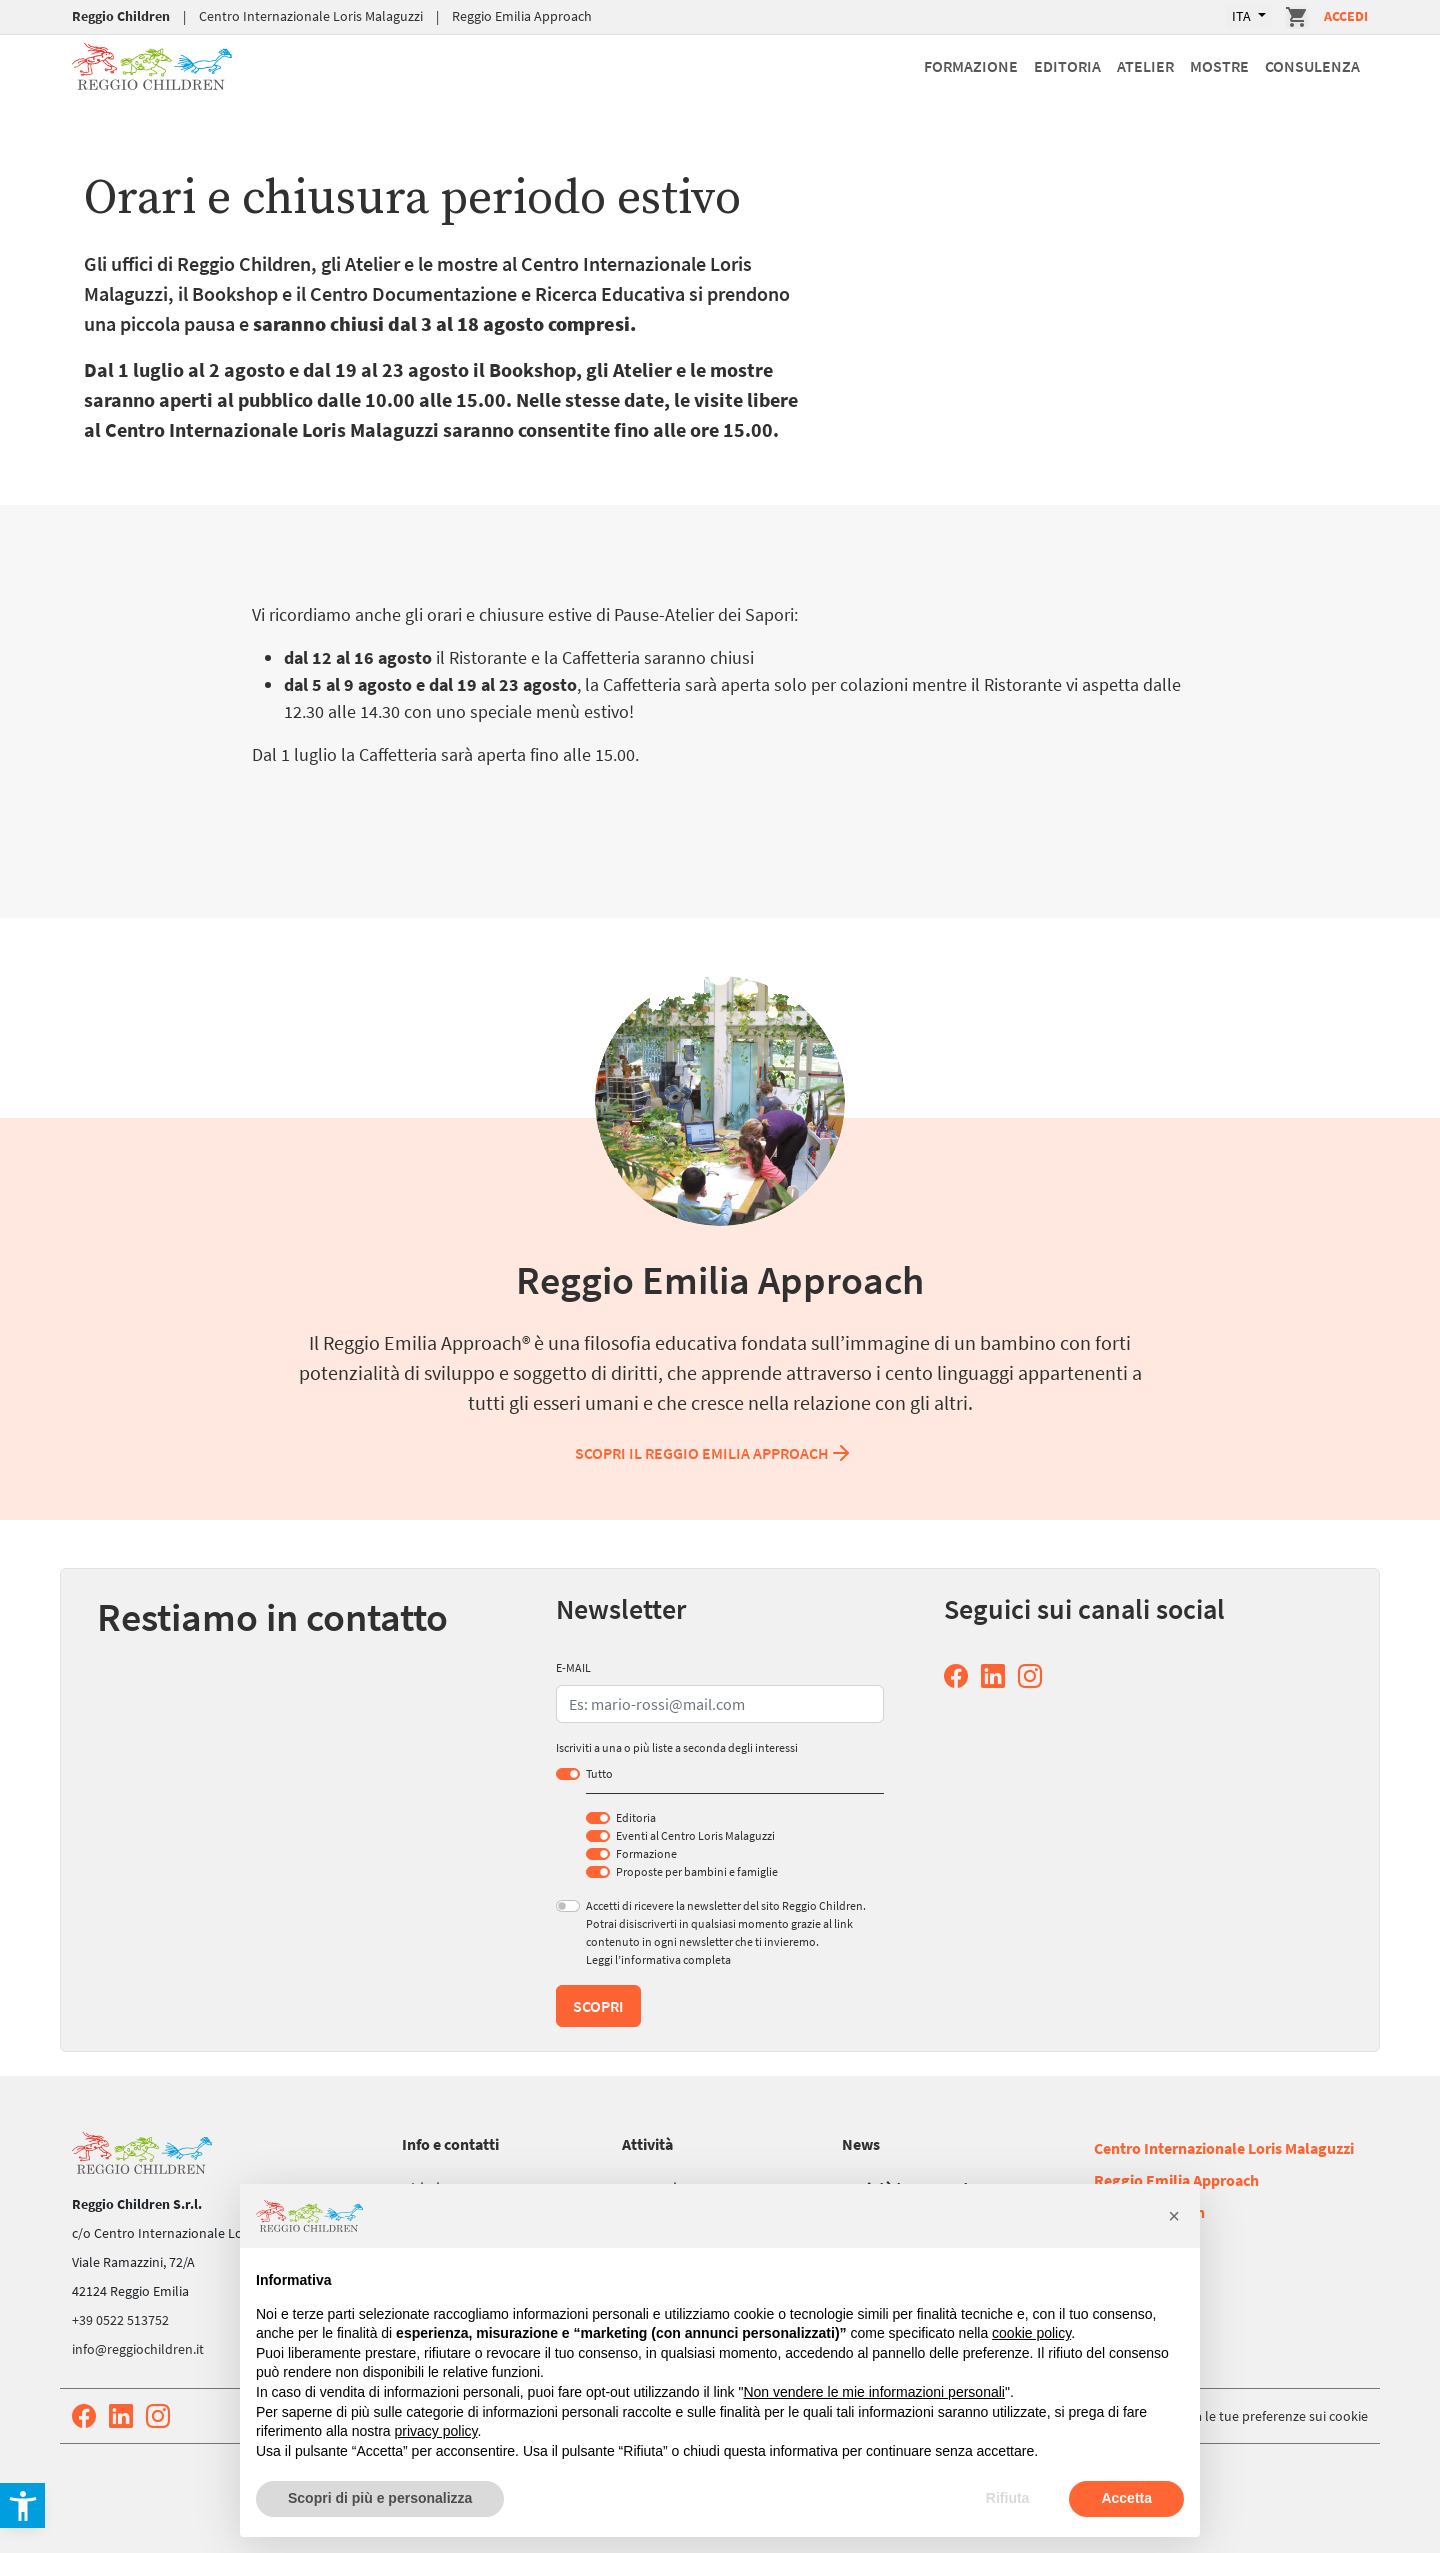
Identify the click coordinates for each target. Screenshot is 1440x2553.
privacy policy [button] (436, 2431)
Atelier (1145, 66)
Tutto (599, 1773)
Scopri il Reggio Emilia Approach (714, 1453)
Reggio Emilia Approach (522, 16)
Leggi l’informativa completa (658, 1959)
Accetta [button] (1126, 2498)
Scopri (598, 2006)
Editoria (1067, 66)
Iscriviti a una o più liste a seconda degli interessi (677, 1747)
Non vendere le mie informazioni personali (873, 2392)
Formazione (971, 66)
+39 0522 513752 (120, 2320)
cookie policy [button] (1031, 2333)
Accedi (1346, 16)
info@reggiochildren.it (138, 2349)
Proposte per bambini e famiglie (697, 1871)
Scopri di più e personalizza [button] (380, 2498)
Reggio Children (121, 16)
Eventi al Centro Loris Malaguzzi (695, 1835)
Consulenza (1312, 66)
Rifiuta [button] (1008, 2498)
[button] (1174, 2216)
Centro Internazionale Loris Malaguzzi (311, 16)
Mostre (1219, 66)
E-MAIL (573, 1667)
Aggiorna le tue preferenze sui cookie (1258, 2416)
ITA (1243, 16)
